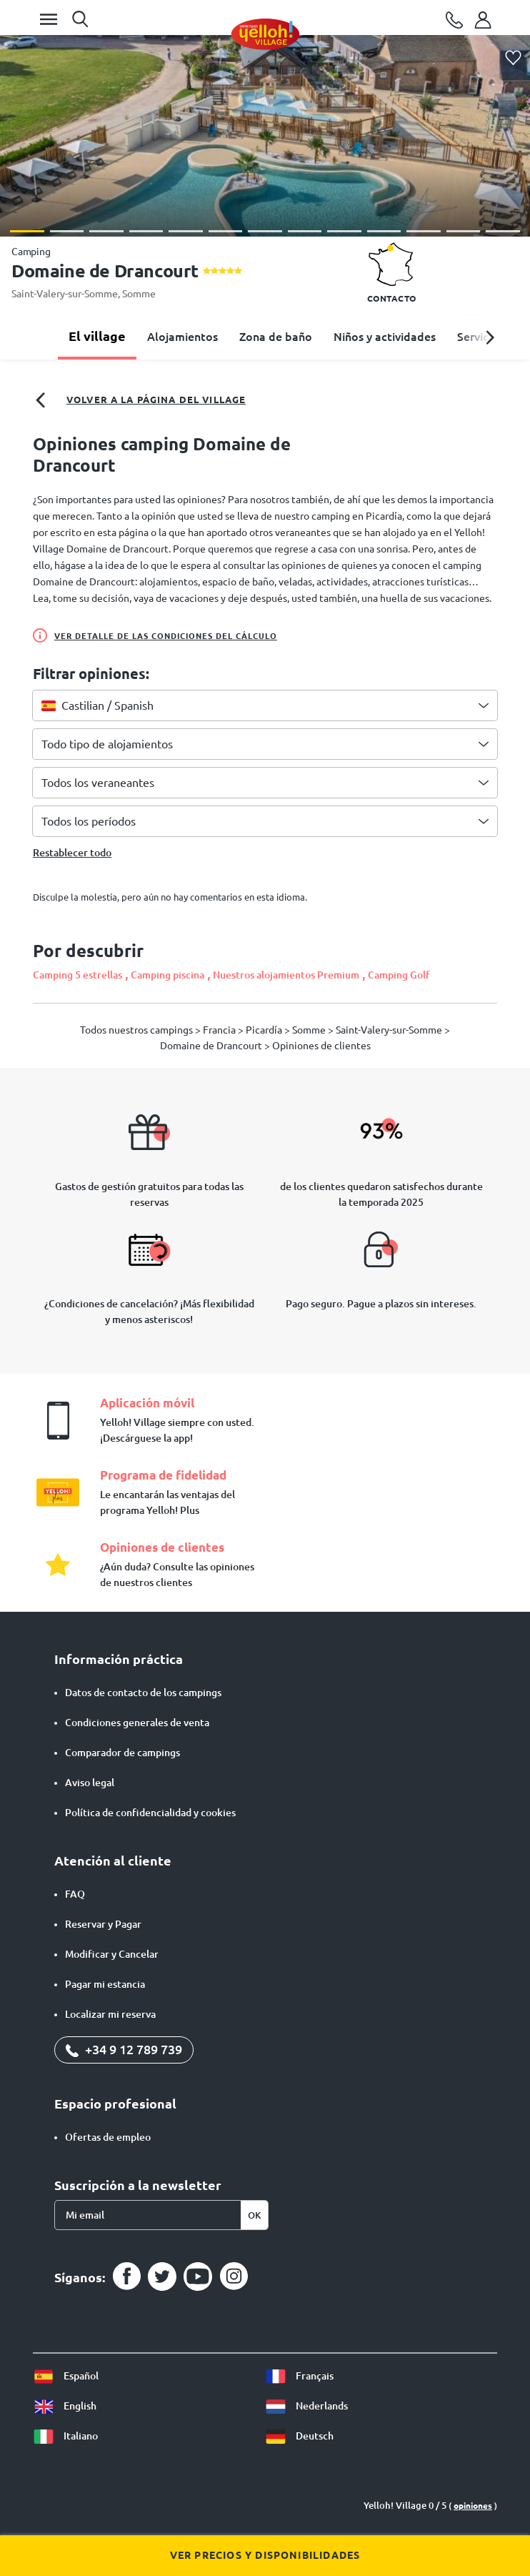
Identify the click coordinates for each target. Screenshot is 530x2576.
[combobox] (265, 705)
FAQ (75, 1894)
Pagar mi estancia (105, 1984)
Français (299, 2376)
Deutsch (299, 2436)
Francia (220, 1030)
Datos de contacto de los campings (143, 1692)
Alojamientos (182, 336)
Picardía (265, 1030)
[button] (27, 231)
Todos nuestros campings (137, 1030)
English (64, 2406)
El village (97, 336)
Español (66, 2376)
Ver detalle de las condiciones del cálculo (155, 635)
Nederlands (306, 2406)
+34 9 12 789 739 (124, 2049)
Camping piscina (167, 975)
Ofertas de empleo (108, 2137)
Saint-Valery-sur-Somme (64, 293)
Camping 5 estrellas (77, 975)
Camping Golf (399, 975)
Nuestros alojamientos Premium (286, 975)
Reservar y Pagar (103, 1924)
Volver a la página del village (139, 400)
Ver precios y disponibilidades (265, 2555)
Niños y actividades (385, 336)
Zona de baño (275, 336)
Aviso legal (89, 1782)
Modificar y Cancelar (112, 1954)
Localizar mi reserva (110, 2014)
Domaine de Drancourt (212, 1045)
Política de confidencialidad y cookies (150, 1812)
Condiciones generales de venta (137, 1722)
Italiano (65, 2436)
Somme (139, 293)
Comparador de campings (122, 1752)
